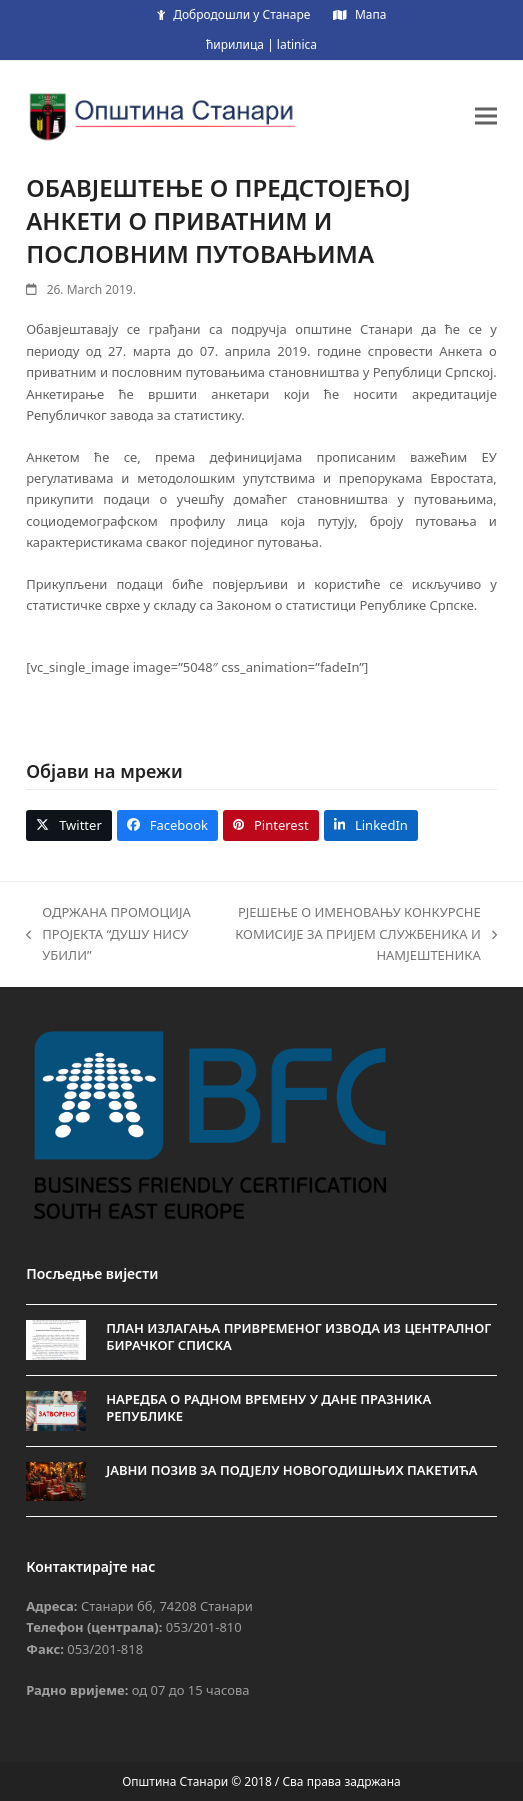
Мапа (370, 14)
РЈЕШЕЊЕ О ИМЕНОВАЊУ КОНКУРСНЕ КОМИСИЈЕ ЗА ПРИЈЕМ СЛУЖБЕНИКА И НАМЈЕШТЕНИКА (355, 934)
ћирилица (235, 44)
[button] (486, 115)
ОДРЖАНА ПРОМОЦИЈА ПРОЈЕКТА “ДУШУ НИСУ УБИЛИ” (108, 934)
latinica (297, 44)
